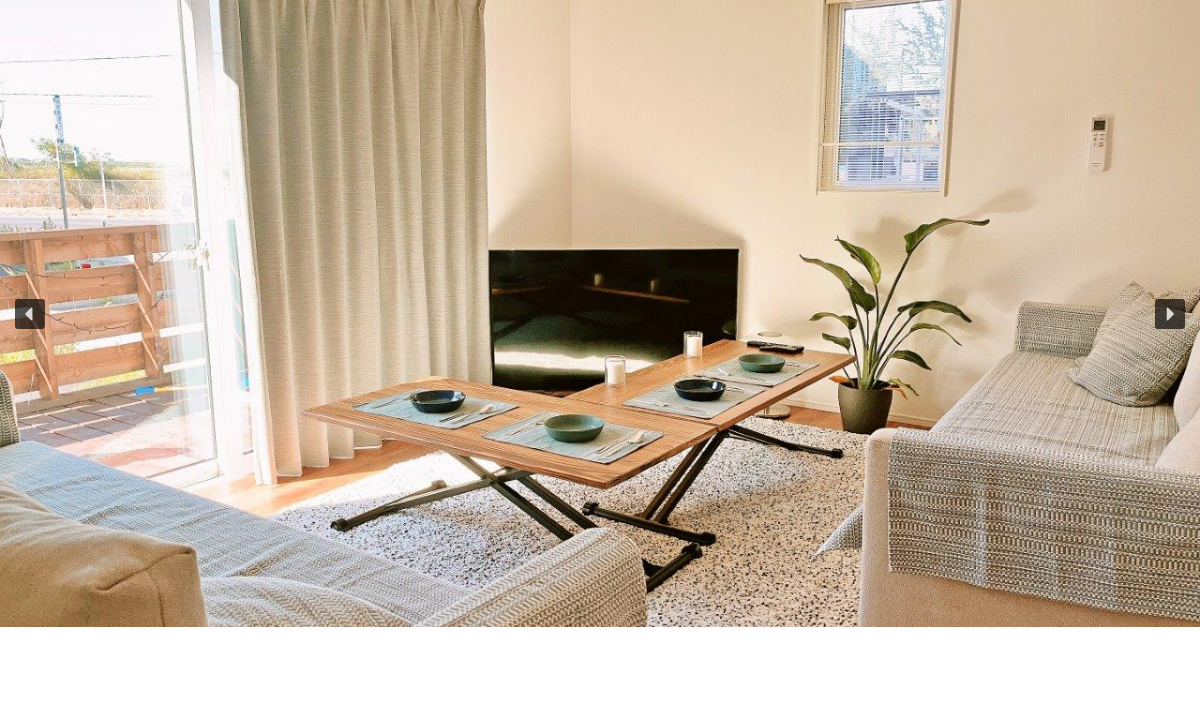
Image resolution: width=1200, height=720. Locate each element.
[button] (30, 314)
